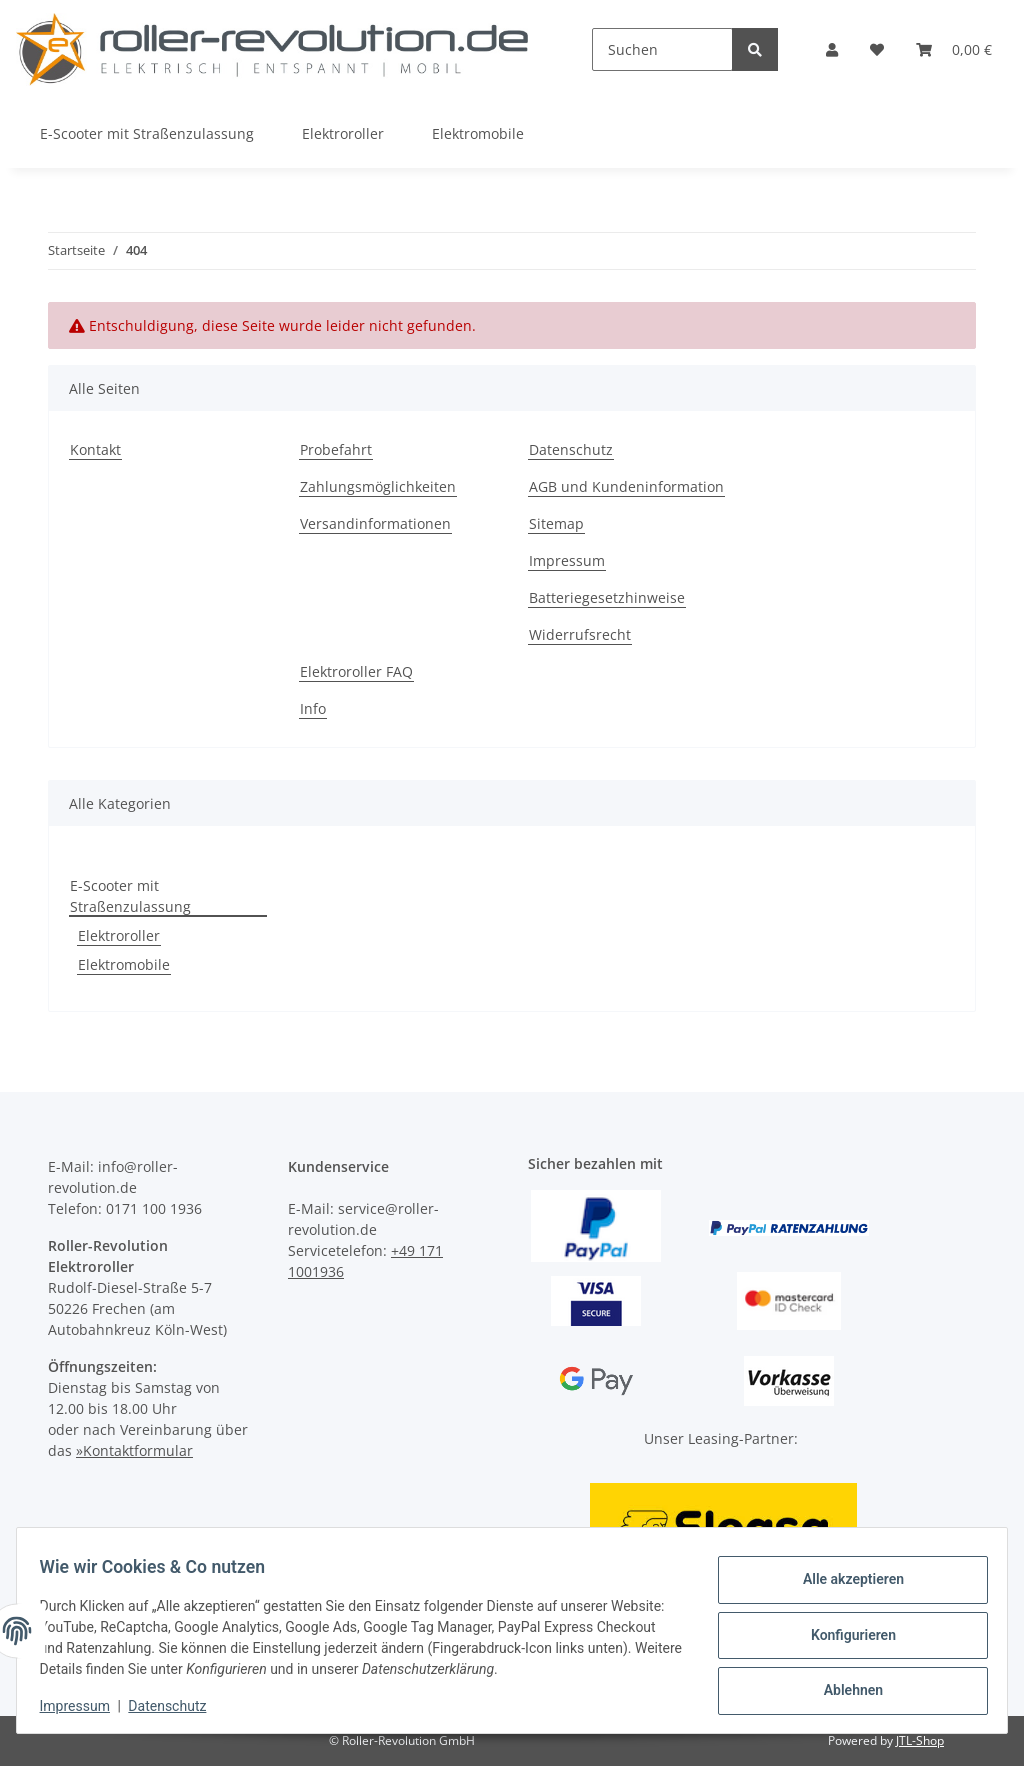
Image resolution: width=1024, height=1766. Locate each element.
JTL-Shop (920, 1740)
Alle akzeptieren (843, 1583)
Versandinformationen (375, 523)
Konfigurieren (843, 1635)
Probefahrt (336, 449)
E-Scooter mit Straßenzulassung (130, 896)
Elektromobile (124, 964)
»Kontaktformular (134, 1450)
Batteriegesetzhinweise (607, 597)
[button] (832, 49)
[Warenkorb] (954, 49)
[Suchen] (662, 49)
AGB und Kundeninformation (626, 486)
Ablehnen (843, 1687)
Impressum (567, 560)
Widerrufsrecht (580, 634)
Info (313, 708)
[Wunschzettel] (877, 49)
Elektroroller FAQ (356, 671)
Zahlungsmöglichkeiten (378, 486)
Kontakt (95, 449)
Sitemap (556, 523)
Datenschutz (571, 449)
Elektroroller (119, 935)
